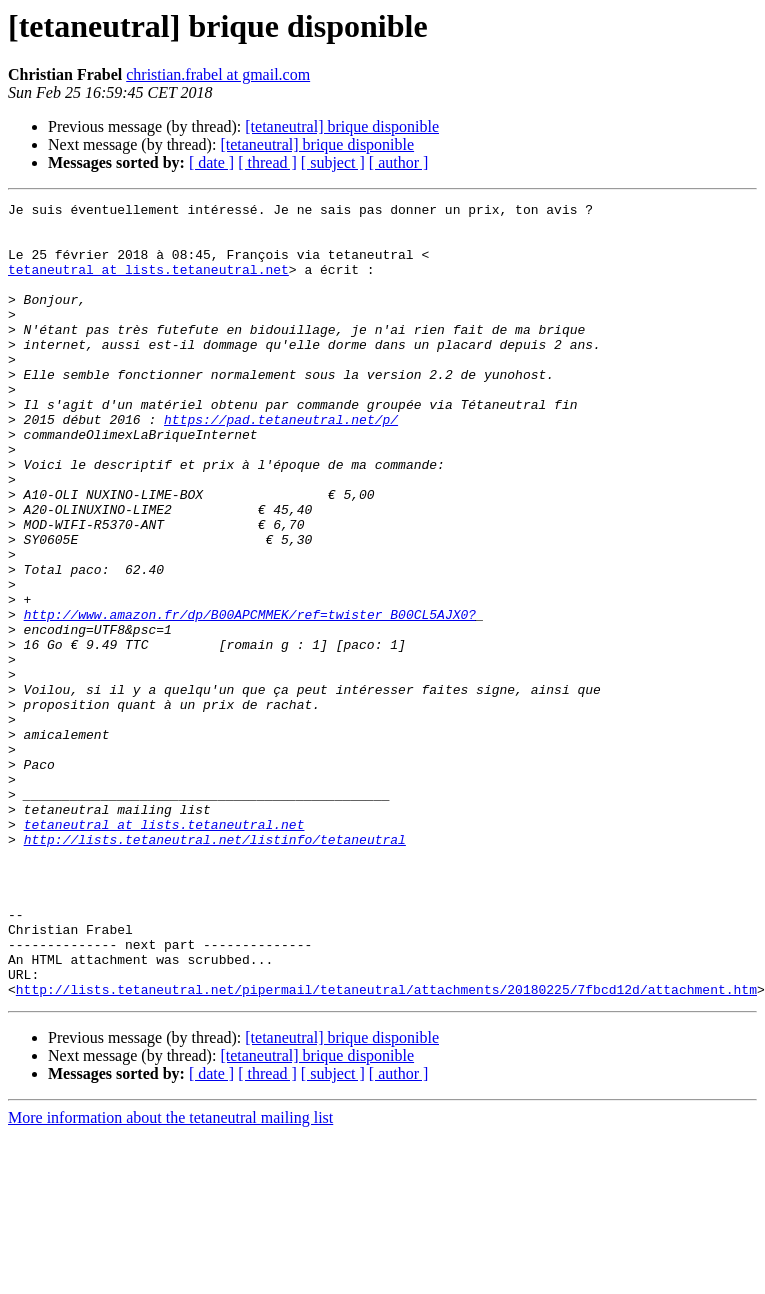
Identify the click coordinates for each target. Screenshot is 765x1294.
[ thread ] (267, 162)
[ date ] (211, 162)
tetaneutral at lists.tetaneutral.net (148, 284)
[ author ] (399, 162)
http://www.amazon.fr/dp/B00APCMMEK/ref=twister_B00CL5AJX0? (250, 698)
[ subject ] (333, 162)
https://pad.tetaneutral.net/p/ (281, 464)
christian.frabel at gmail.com (218, 74)
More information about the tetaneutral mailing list (170, 1276)
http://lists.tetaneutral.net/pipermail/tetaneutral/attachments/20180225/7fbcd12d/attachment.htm (386, 1148)
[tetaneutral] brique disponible (342, 126)
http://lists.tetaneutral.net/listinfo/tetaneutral (215, 968)
